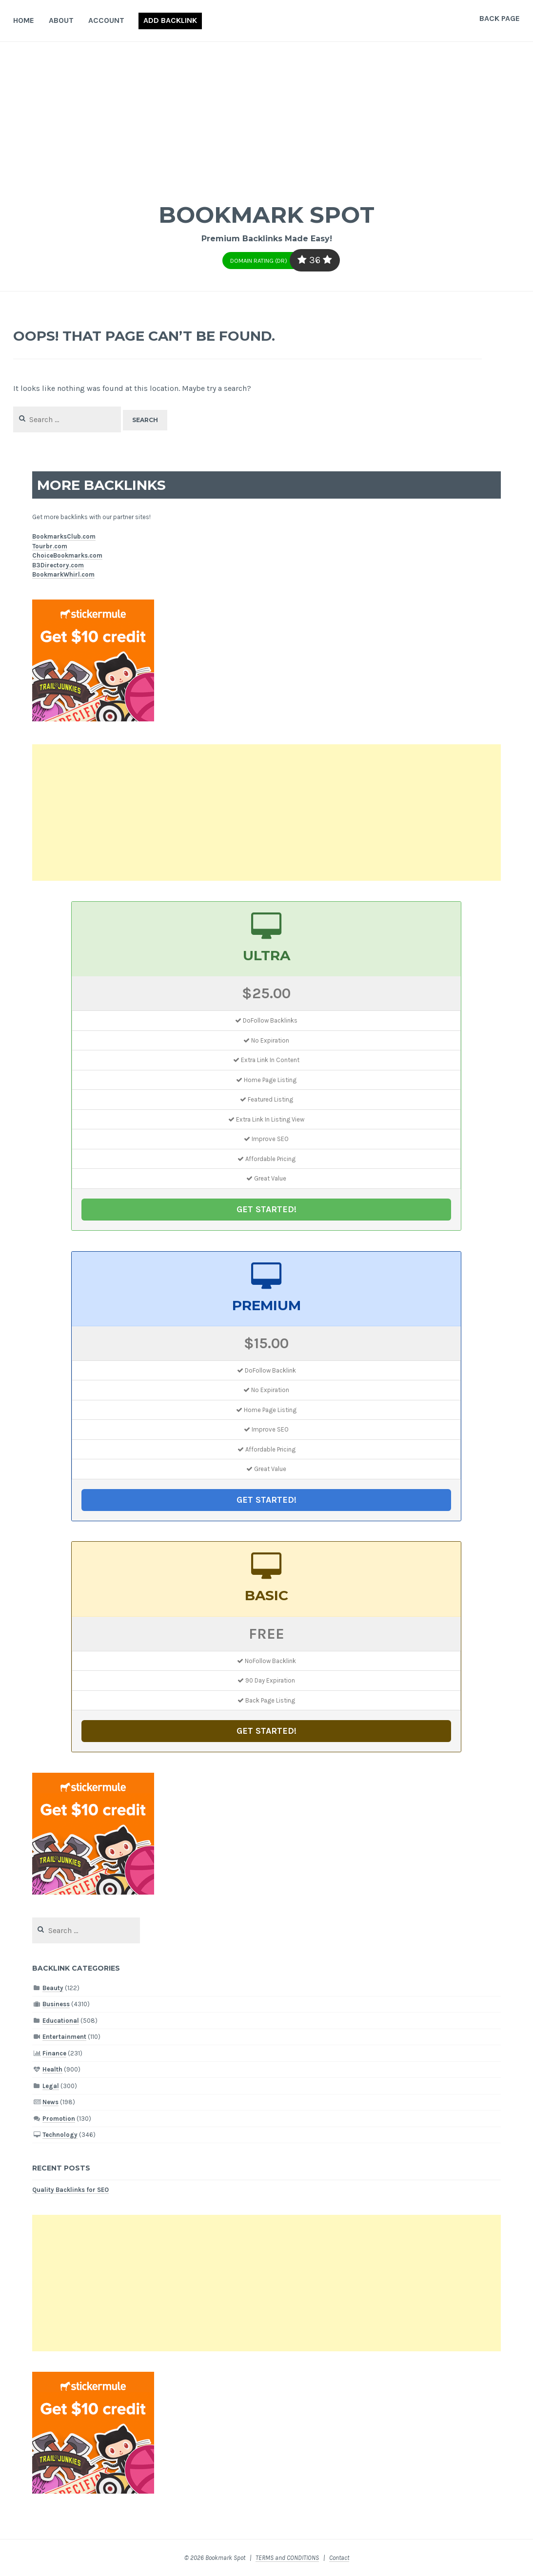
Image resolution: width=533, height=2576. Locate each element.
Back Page (499, 18)
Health (52, 2069)
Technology (60, 2134)
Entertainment (64, 2036)
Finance (54, 2053)
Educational (60, 2020)
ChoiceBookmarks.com (67, 555)
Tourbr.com (49, 546)
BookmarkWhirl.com (63, 574)
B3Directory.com (58, 565)
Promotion (58, 2118)
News (50, 2102)
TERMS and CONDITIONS (287, 2557)
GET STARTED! (266, 1209)
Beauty (52, 1988)
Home (23, 20)
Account (106, 20)
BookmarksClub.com (64, 536)
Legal (50, 2086)
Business (56, 2004)
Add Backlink (170, 20)
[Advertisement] (266, 115)
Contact (339, 2557)
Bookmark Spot (266, 214)
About (61, 20)
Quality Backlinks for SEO (70, 2189)
